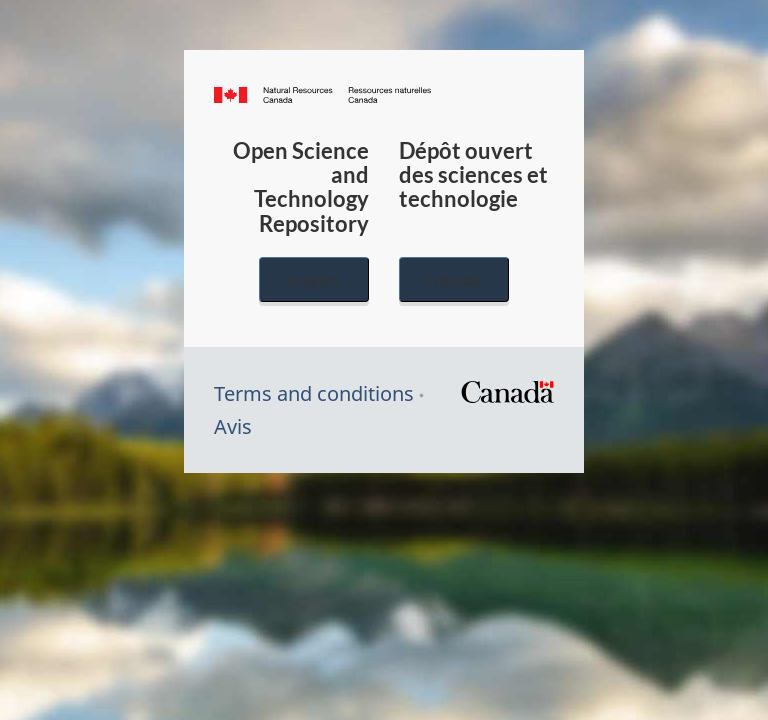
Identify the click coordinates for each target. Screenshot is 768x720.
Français (454, 279)
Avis (233, 426)
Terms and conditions (314, 393)
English (314, 279)
